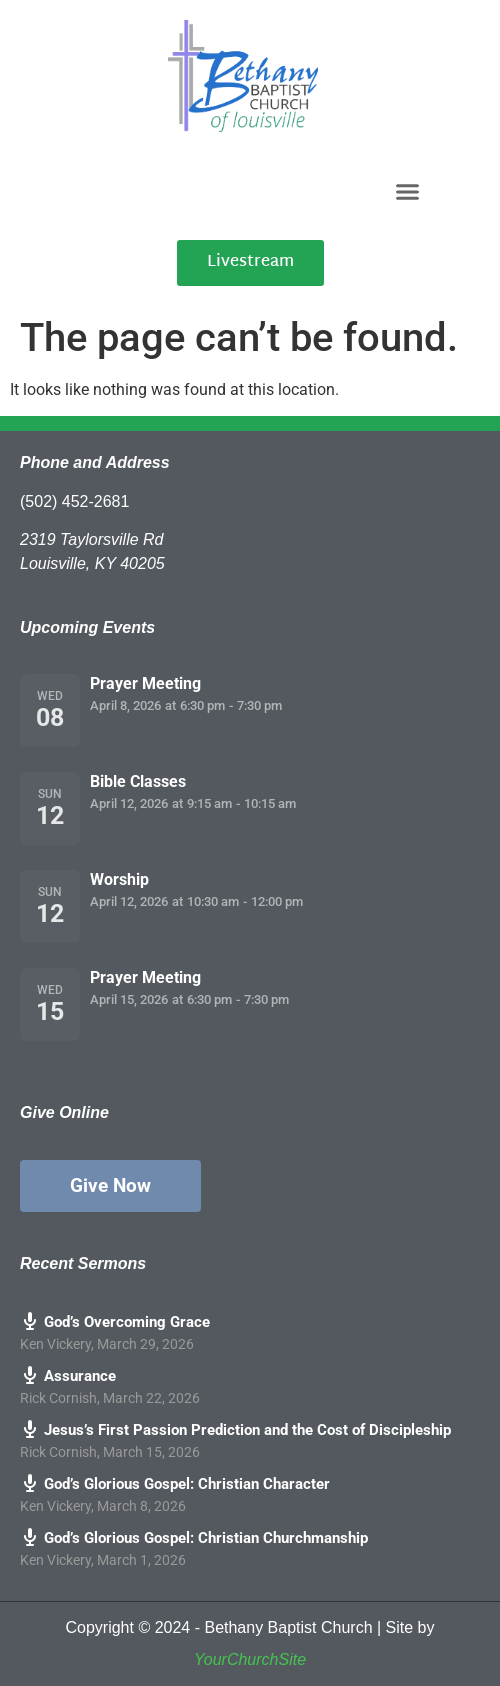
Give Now (110, 1185)
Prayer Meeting (145, 683)
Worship (119, 879)
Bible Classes (138, 781)
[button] (407, 191)
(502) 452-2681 (74, 501)
